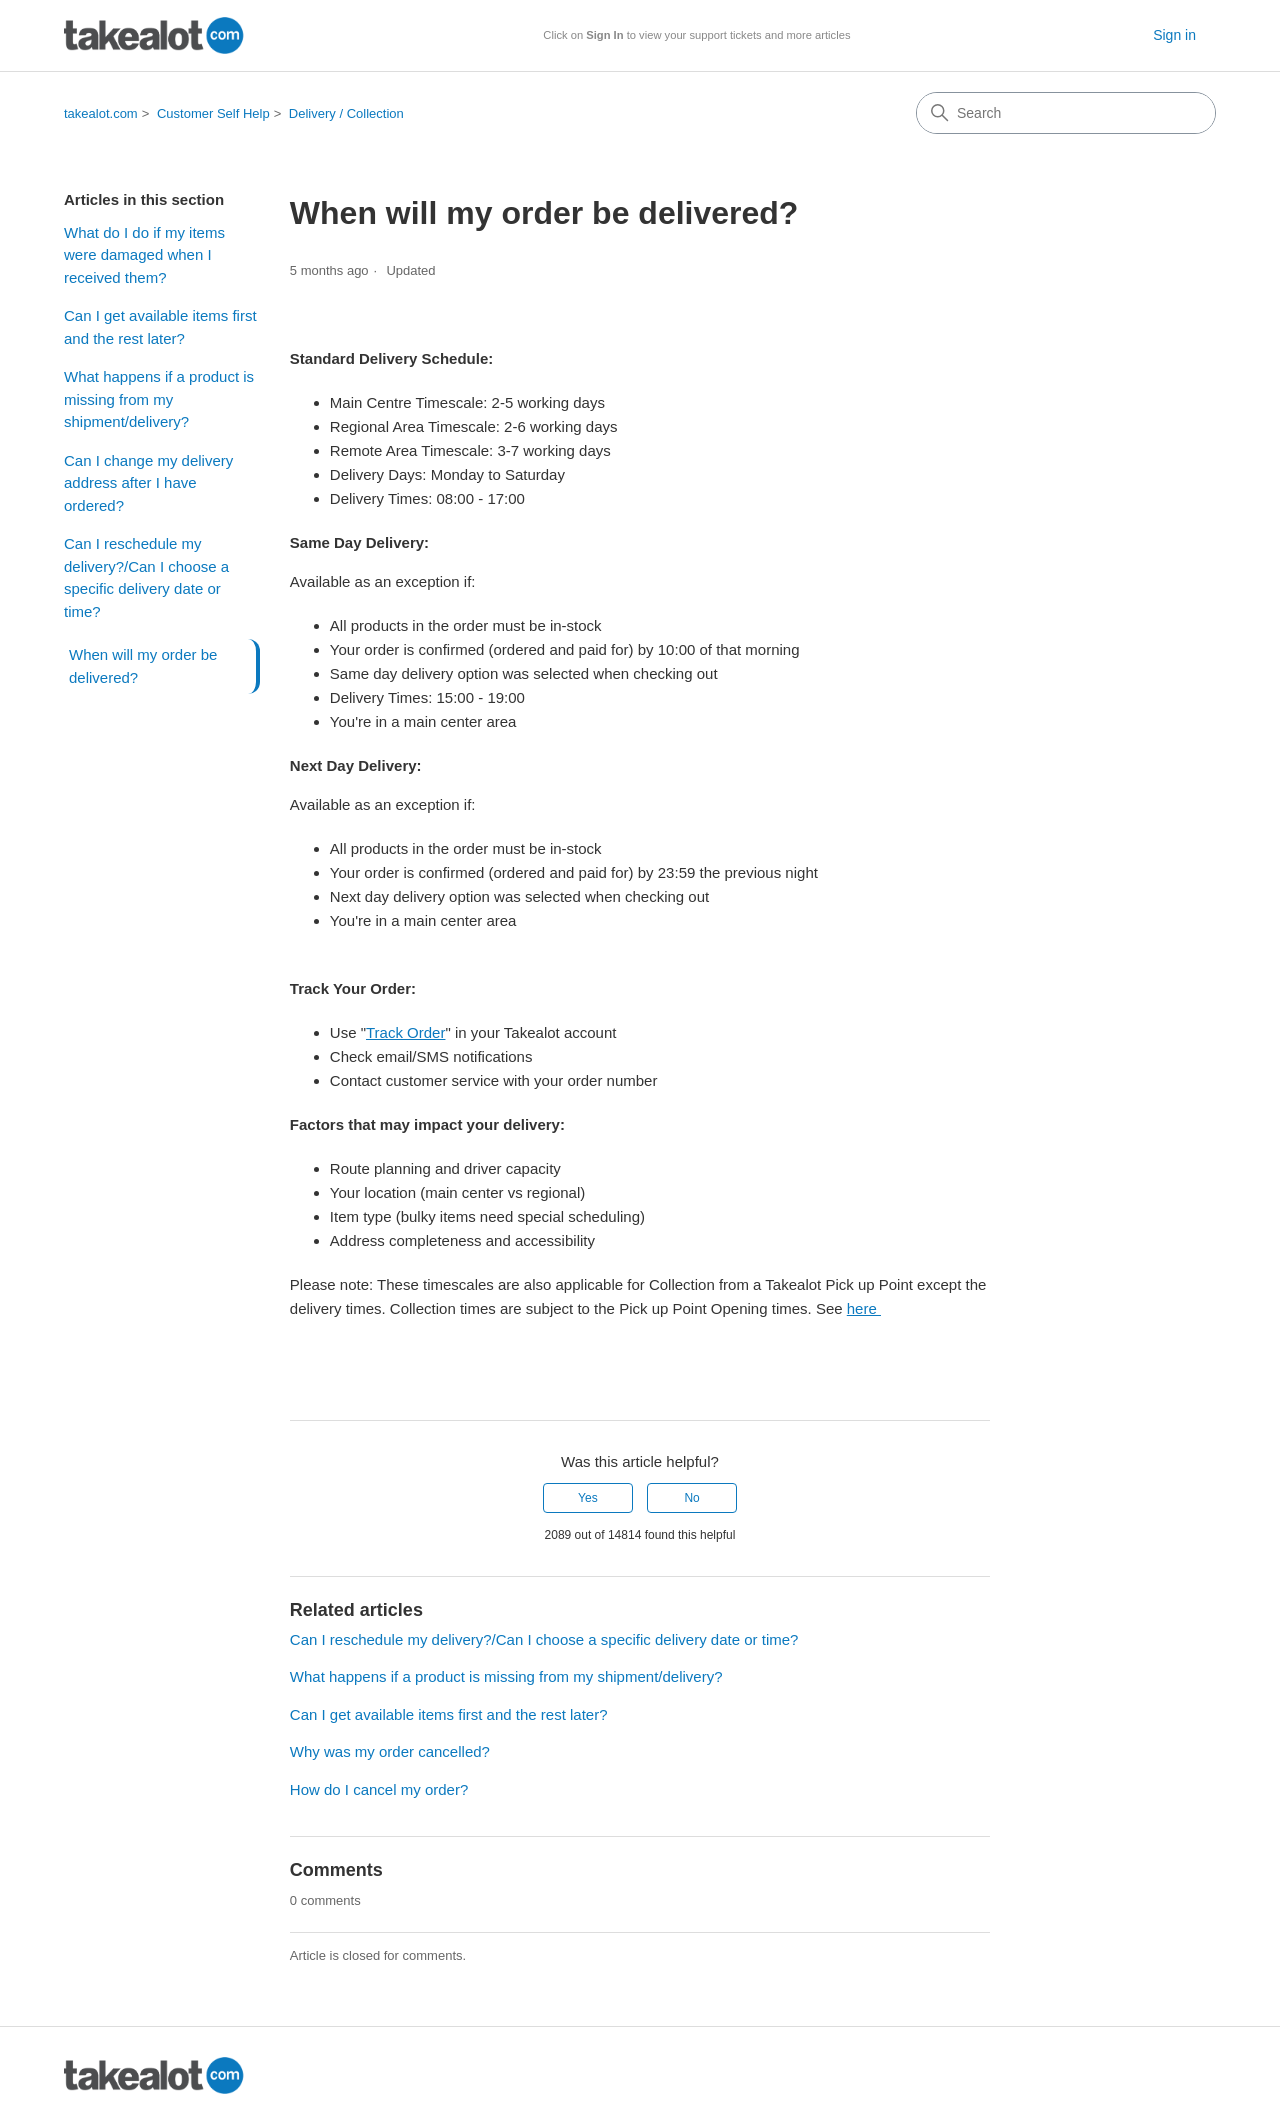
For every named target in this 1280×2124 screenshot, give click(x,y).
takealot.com (101, 113)
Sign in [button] (1174, 35)
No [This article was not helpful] (691, 1498)
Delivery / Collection (346, 113)
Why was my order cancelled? (390, 1751)
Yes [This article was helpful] (588, 1498)
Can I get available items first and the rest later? (160, 327)
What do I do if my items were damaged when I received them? (144, 255)
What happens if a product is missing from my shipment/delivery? (159, 399)
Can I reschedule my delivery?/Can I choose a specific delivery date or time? (146, 577)
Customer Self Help (213, 113)
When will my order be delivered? (143, 666)
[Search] (1066, 113)
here (864, 1308)
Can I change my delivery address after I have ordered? (148, 483)
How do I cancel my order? (379, 1789)
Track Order (405, 1032)
